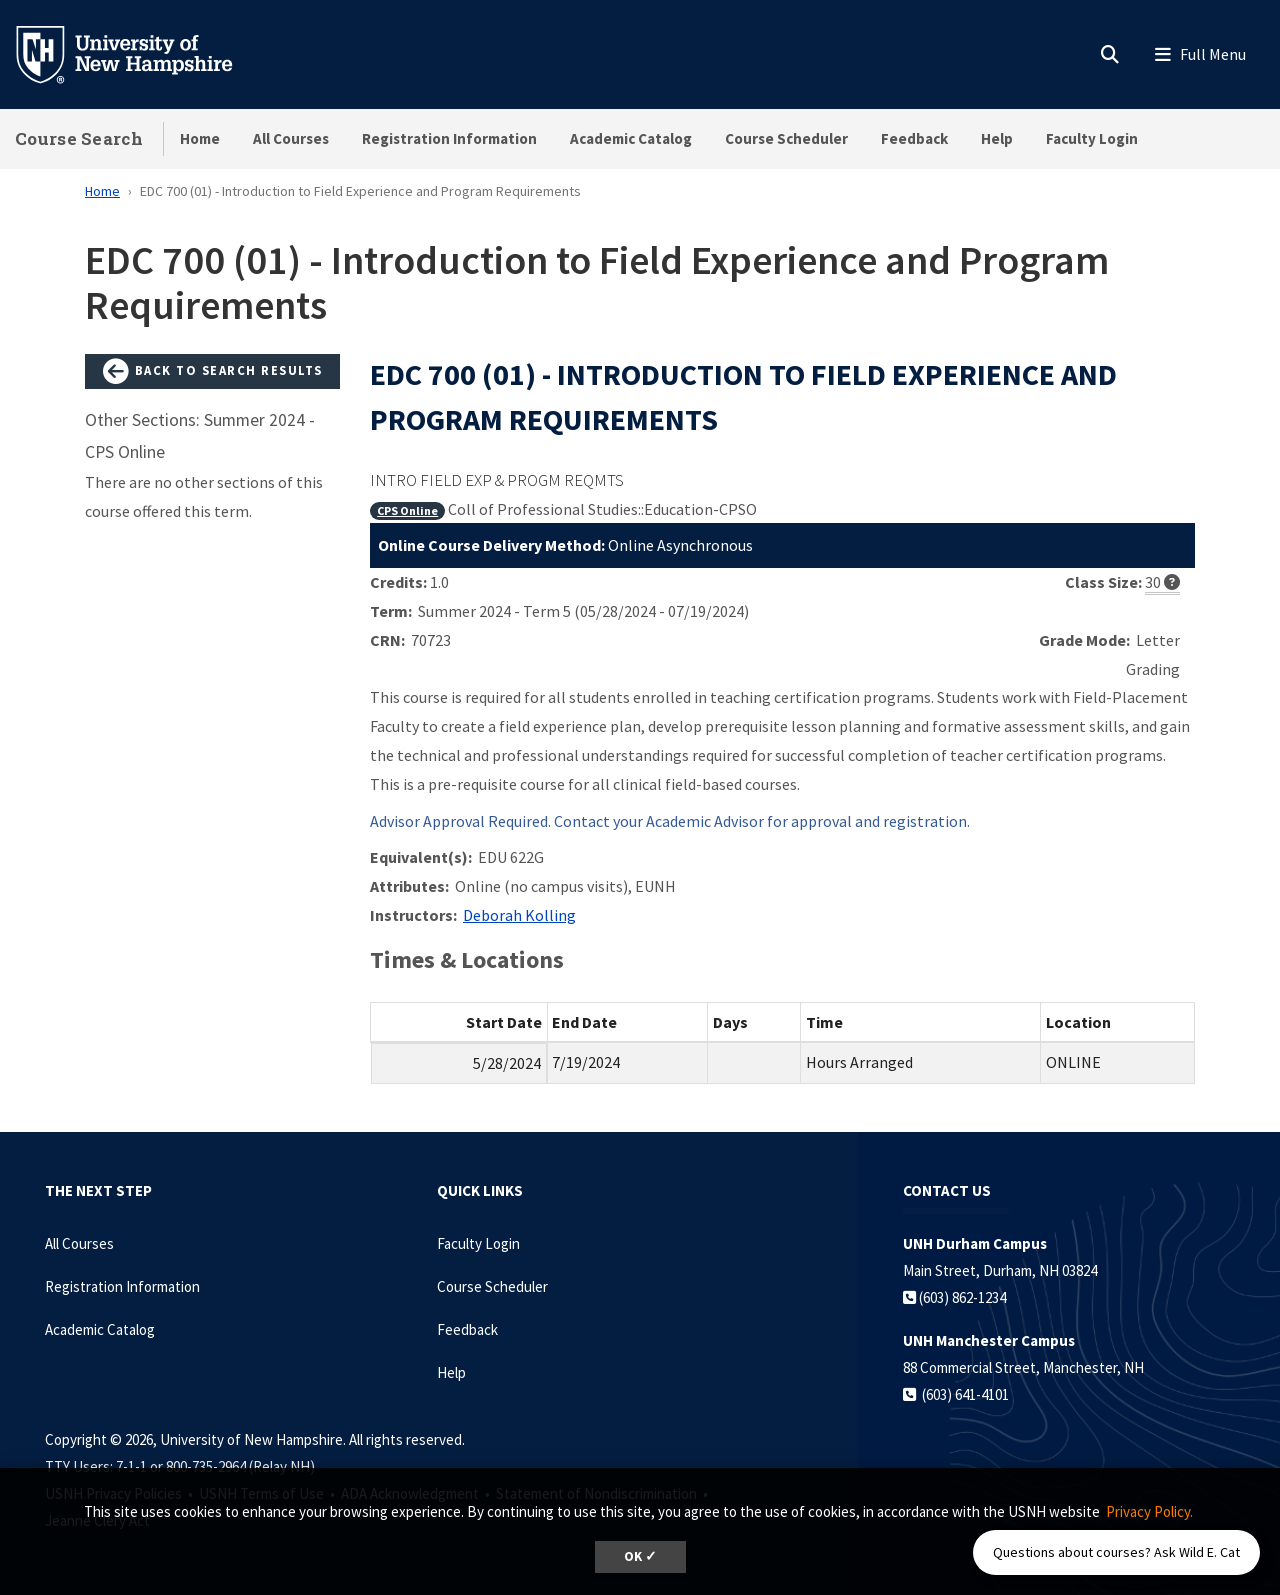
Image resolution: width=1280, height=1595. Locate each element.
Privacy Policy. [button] (1149, 1511)
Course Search (79, 138)
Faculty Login (1092, 138)
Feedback (914, 138)
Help (997, 138)
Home (200, 138)
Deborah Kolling (519, 915)
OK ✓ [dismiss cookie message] (640, 1556)
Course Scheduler (786, 138)
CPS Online (407, 510)
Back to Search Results (213, 372)
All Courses (291, 138)
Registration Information (449, 138)
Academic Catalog (631, 138)
